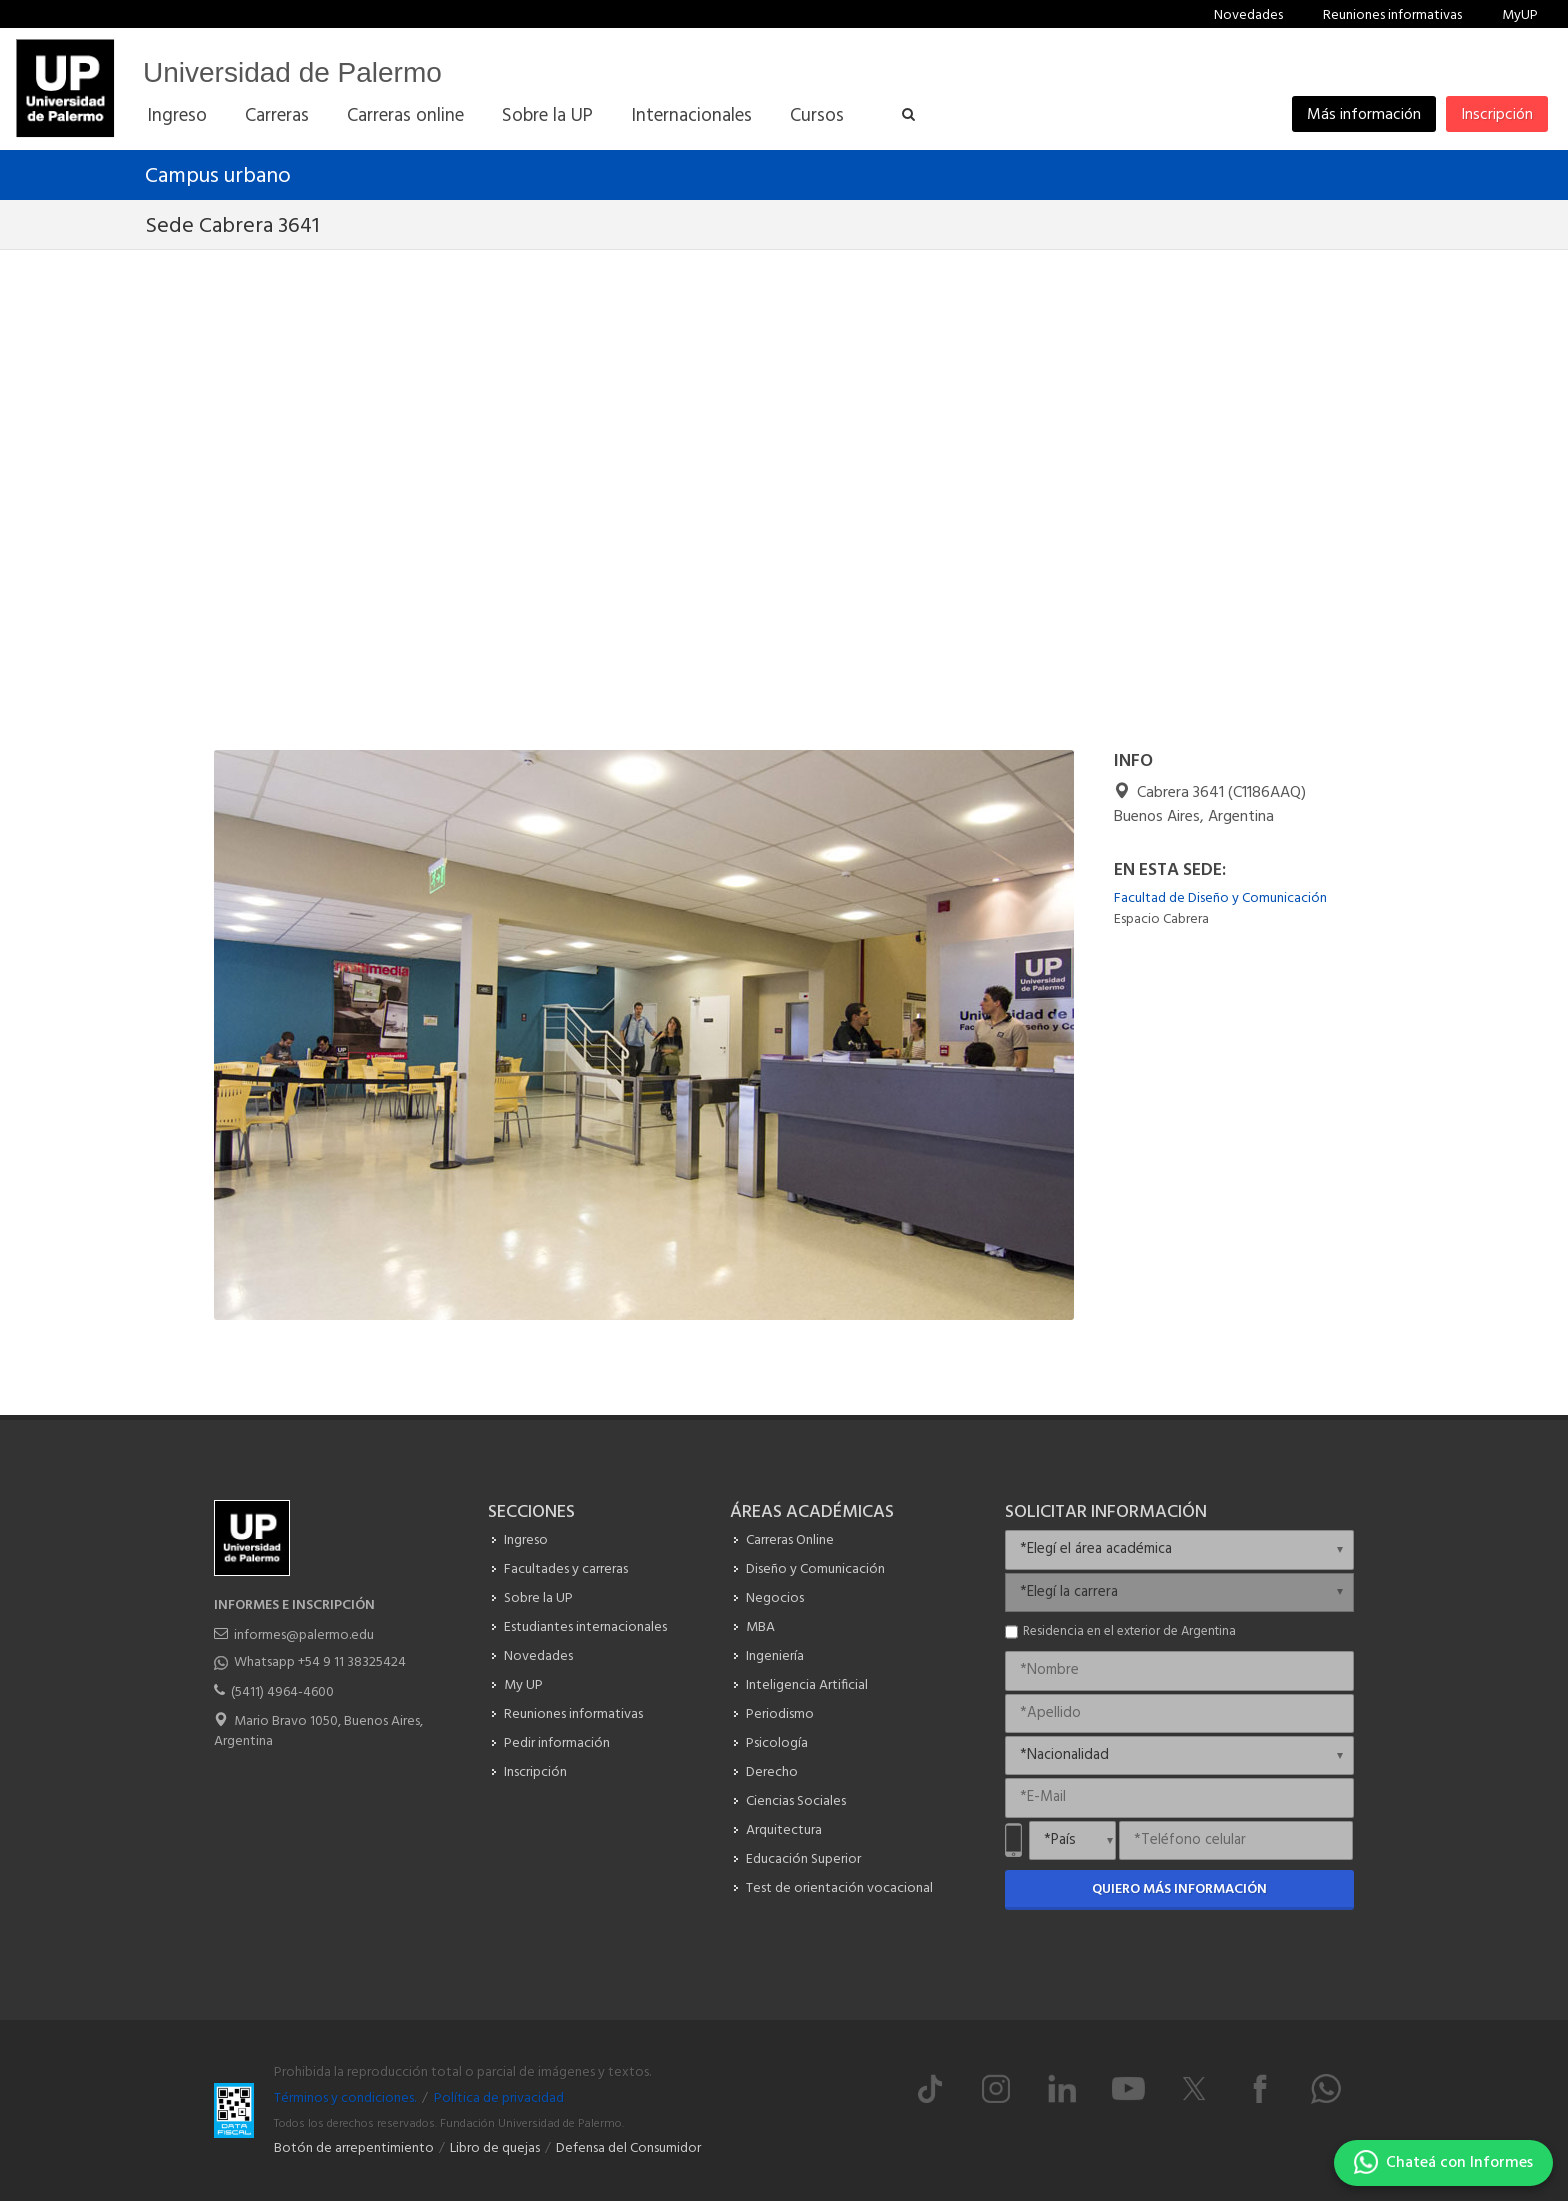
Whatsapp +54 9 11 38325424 (320, 1662)
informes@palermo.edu (304, 1635)
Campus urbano (218, 176)
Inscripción (1497, 115)
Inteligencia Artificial (807, 1685)
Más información (1364, 115)
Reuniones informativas (1392, 15)
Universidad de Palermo (292, 72)
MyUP (1520, 15)
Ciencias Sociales (796, 1801)
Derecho (772, 1772)
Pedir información (557, 1743)
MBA (760, 1627)
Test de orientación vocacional (839, 1888)
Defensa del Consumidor (628, 2148)
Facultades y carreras (566, 1569)
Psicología (777, 1743)
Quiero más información (1179, 1889)
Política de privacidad (499, 2098)
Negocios (775, 1598)
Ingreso (526, 1540)
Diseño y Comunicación (815, 1569)
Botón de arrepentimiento (354, 2148)
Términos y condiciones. (345, 2098)
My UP (523, 1685)
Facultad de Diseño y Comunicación (1220, 898)
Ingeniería (775, 1656)
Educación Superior (803, 1859)
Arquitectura (784, 1830)
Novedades (1248, 15)
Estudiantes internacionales (585, 1627)
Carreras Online (790, 1540)
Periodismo (780, 1714)
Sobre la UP (538, 1598)
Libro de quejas (495, 2148)
